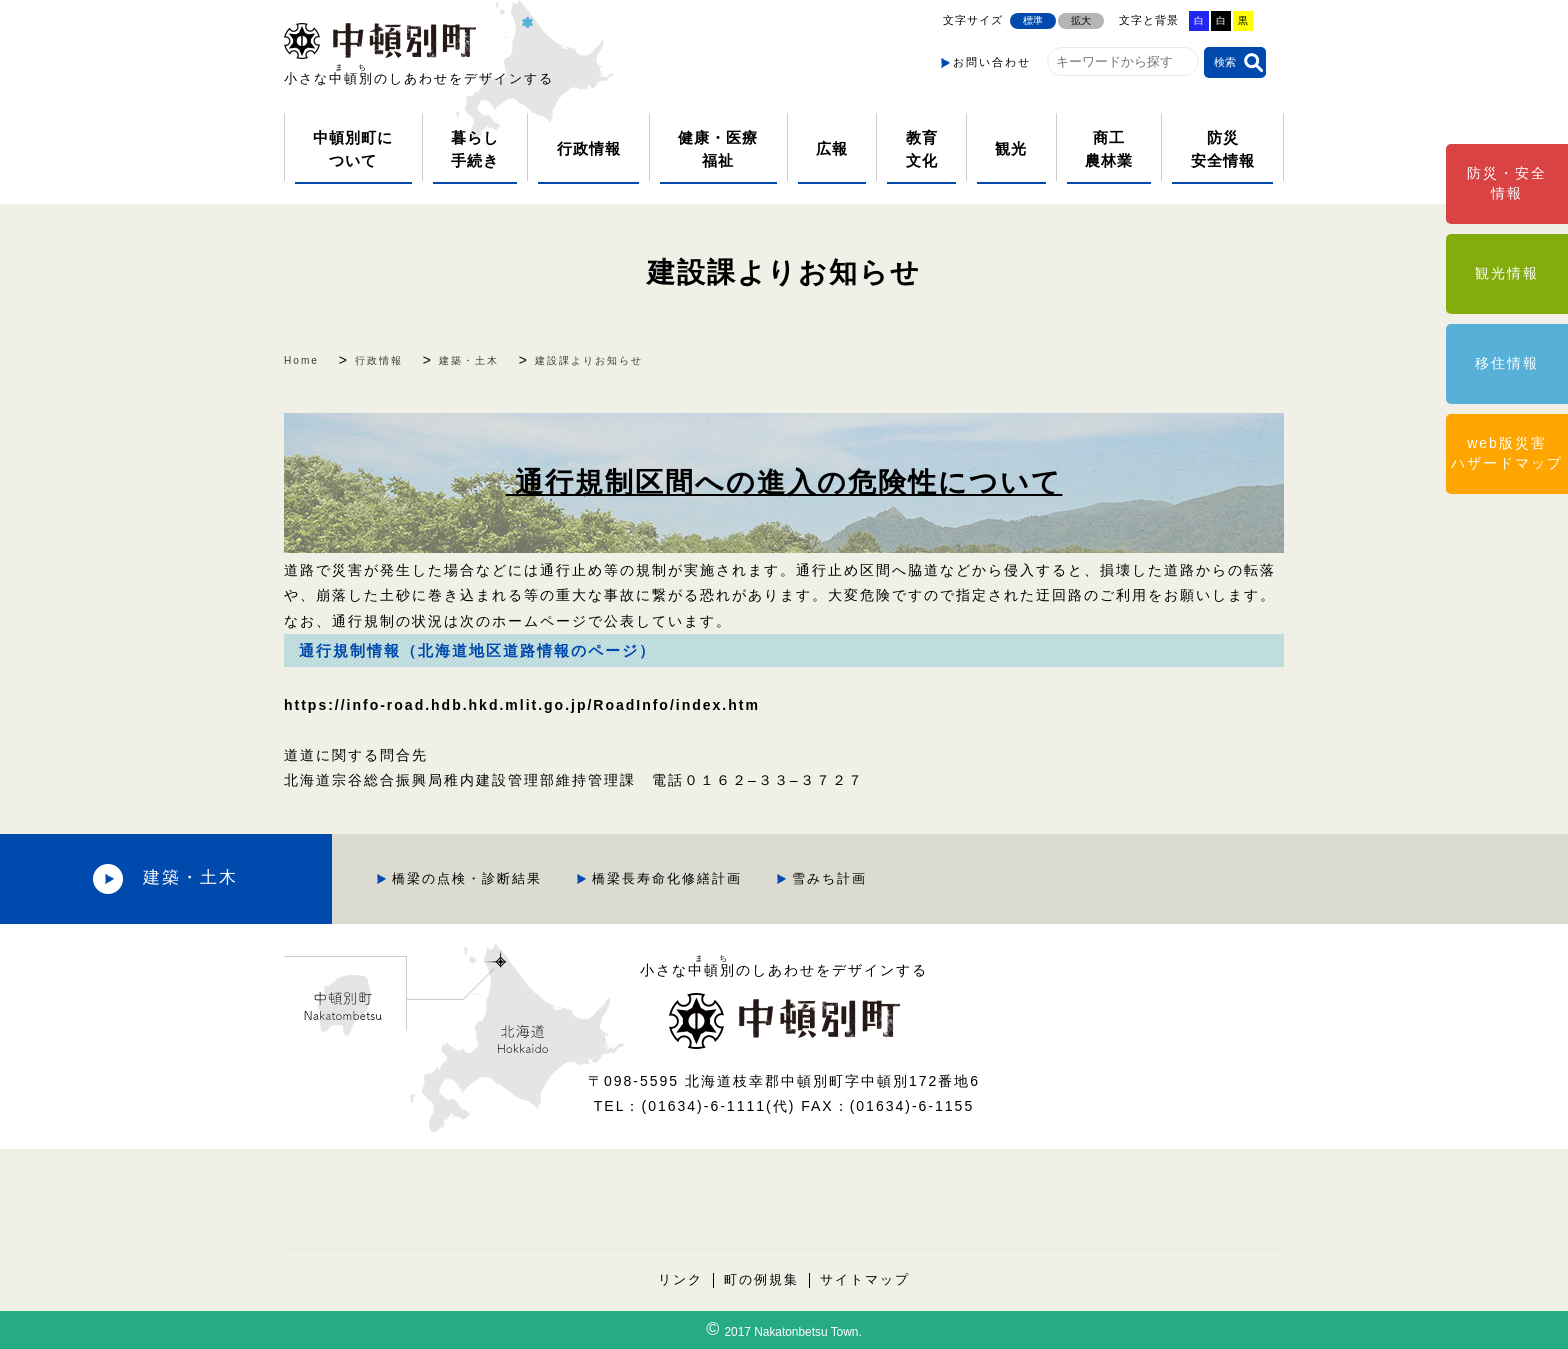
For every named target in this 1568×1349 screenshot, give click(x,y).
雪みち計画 (807, 878)
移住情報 (1507, 363)
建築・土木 (180, 878)
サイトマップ (865, 1281)
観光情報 (1507, 273)
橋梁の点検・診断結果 (445, 878)
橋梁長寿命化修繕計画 (645, 878)
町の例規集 (761, 1281)
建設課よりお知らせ (784, 272)
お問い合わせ (992, 62)
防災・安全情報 (1507, 183)
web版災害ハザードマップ (1507, 453)
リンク (680, 1281)
